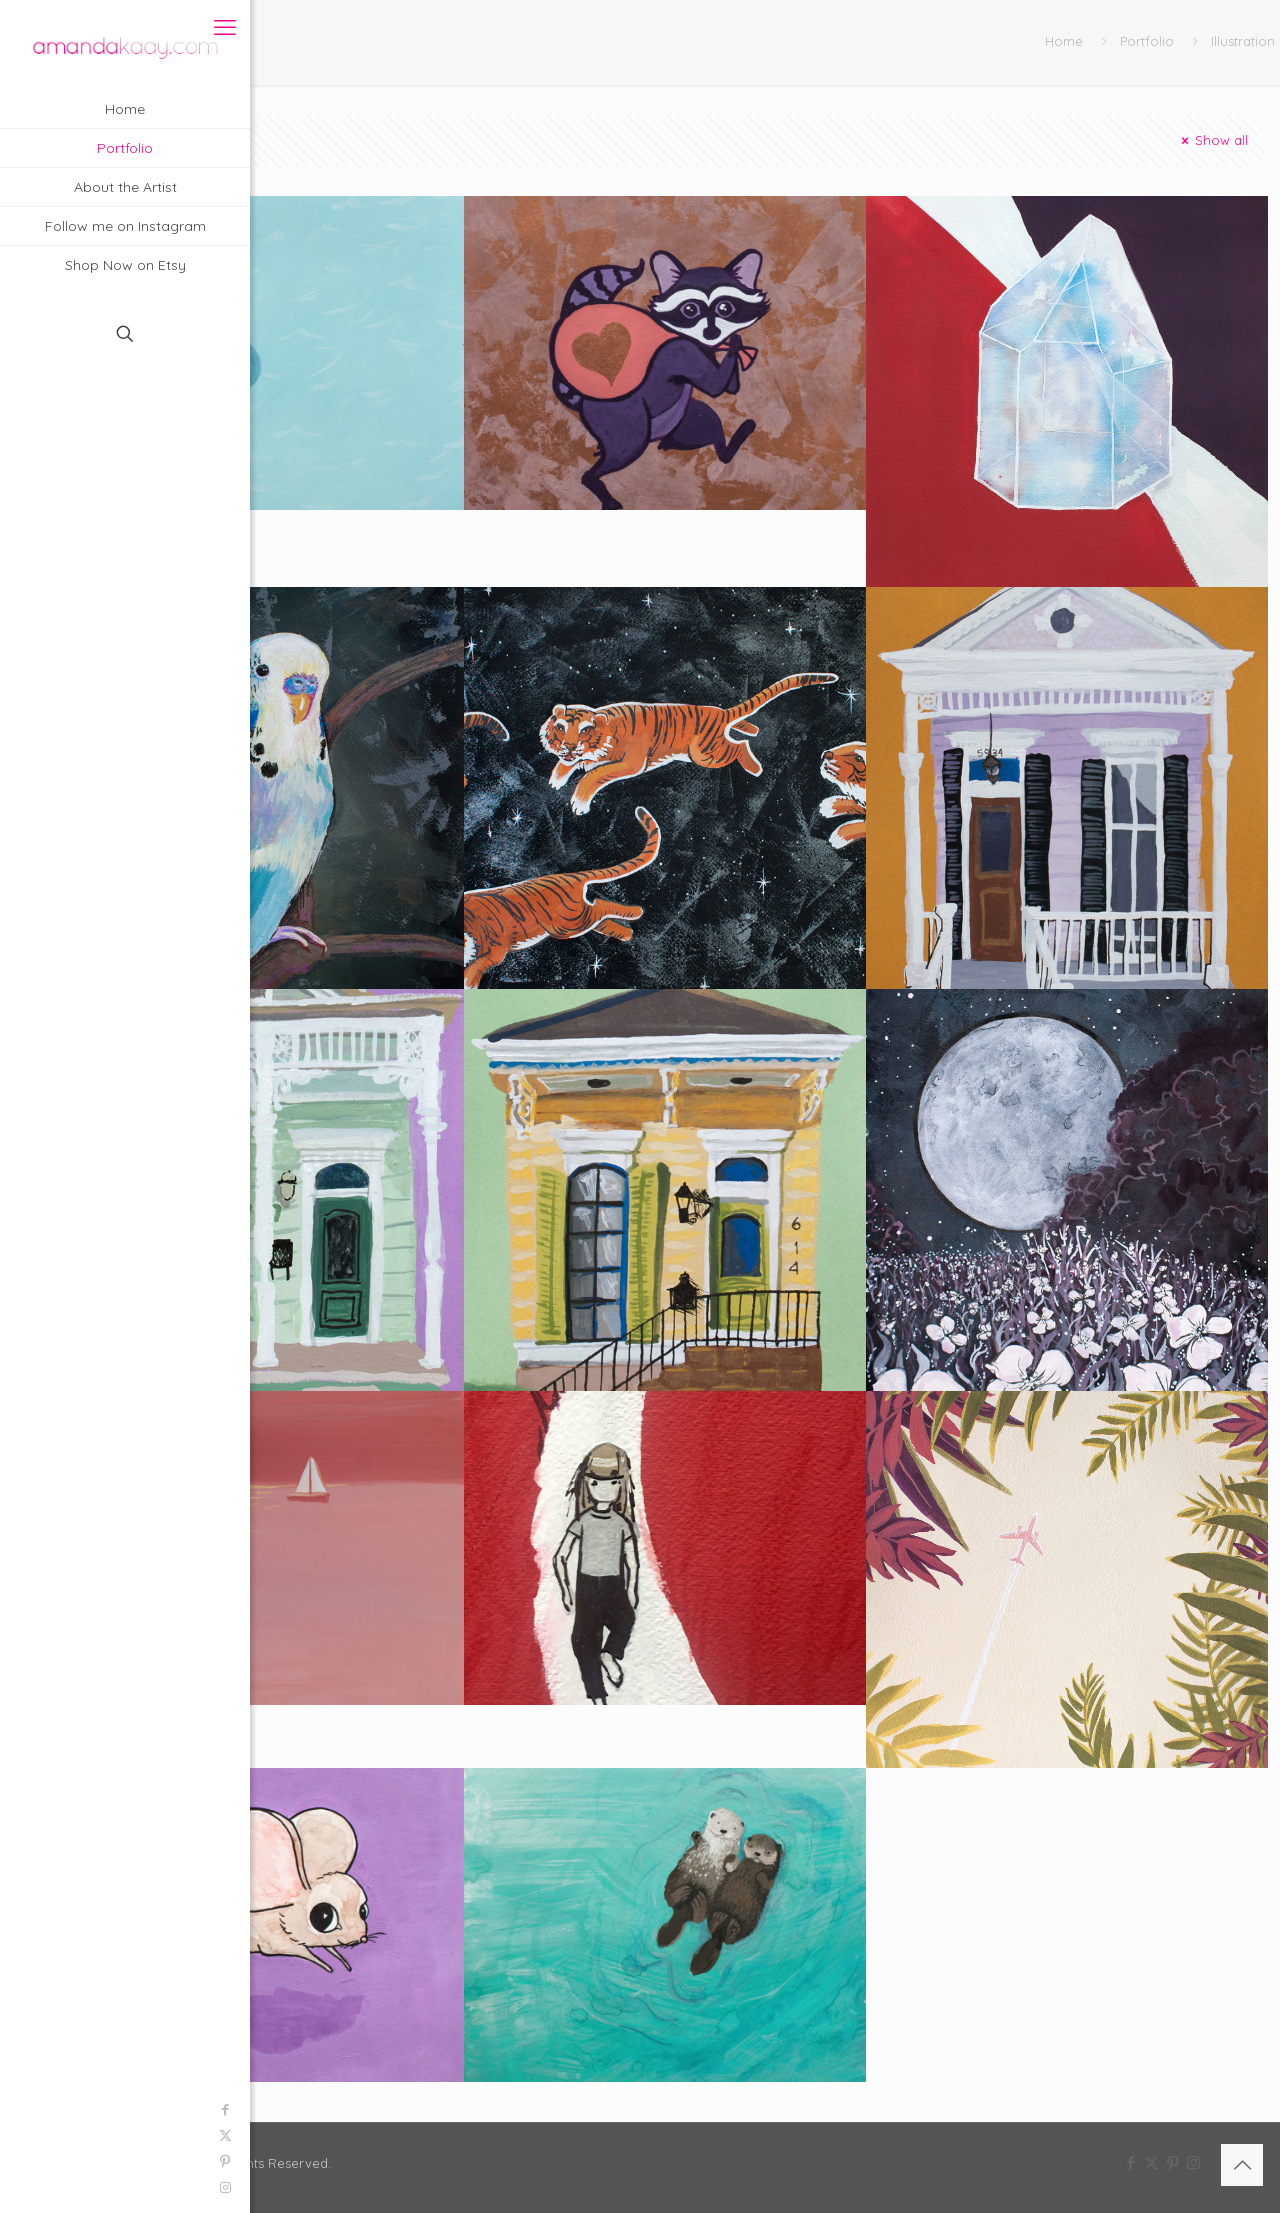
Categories (196, 140)
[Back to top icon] (1242, 2165)
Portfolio (1147, 41)
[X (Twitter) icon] (25, 2135)
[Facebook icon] (25, 2109)
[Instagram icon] (25, 2187)
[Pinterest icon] (25, 2161)
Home (1064, 41)
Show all (1213, 140)
